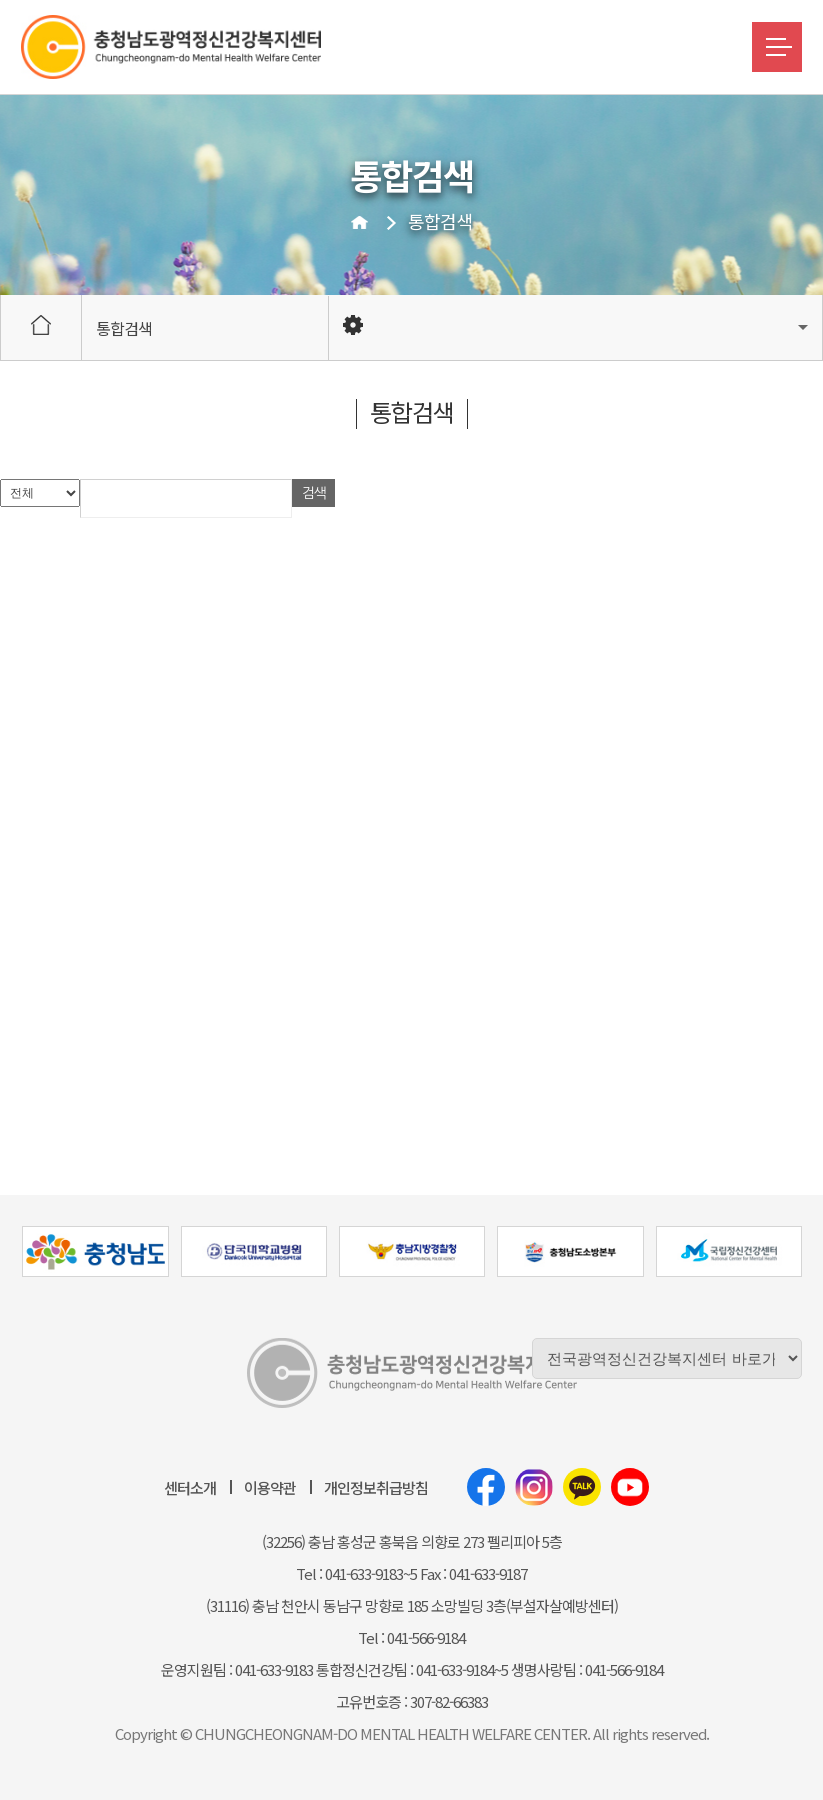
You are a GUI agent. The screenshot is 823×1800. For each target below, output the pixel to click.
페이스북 (486, 1487)
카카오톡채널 (582, 1487)
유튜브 (630, 1487)
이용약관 (270, 1487)
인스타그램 (534, 1487)
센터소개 (190, 1487)
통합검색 (440, 221)
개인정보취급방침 (376, 1487)
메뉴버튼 (777, 47)
